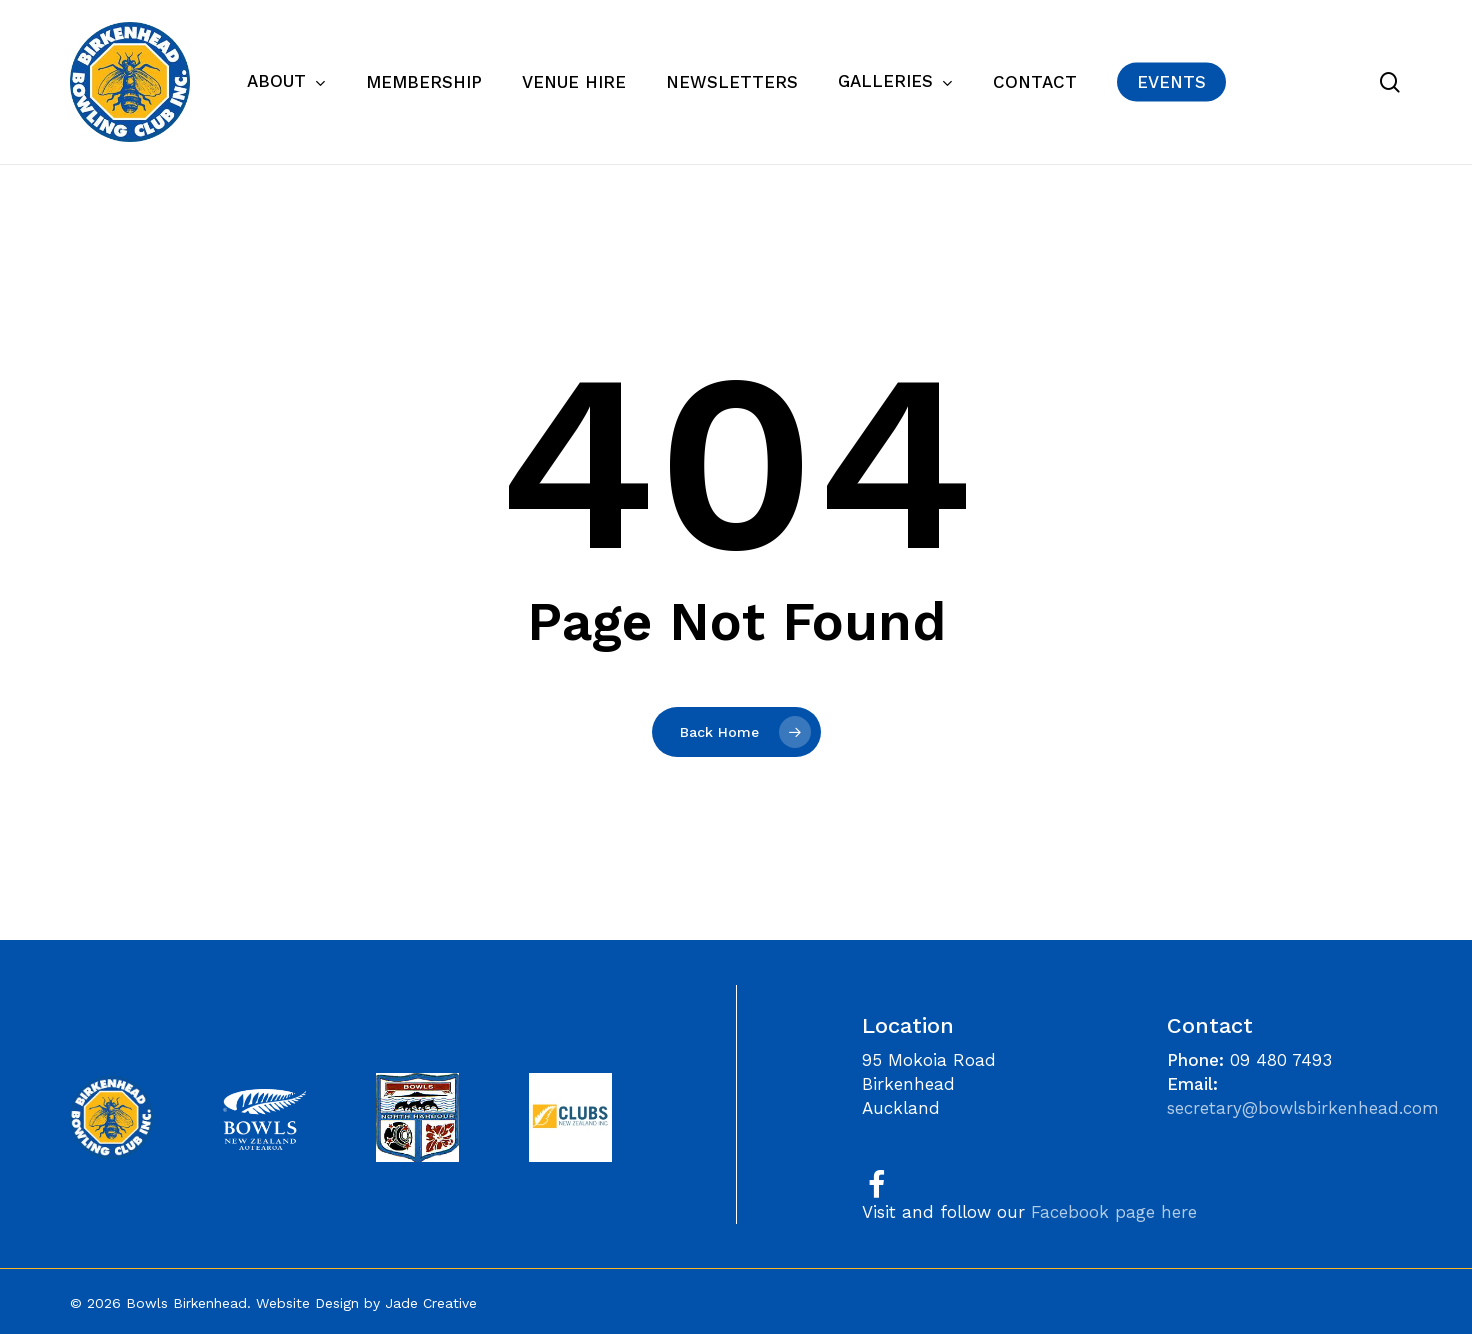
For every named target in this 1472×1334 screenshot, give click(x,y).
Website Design (307, 1303)
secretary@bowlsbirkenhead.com (1303, 1108)
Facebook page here (1114, 1212)
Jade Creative (431, 1303)
